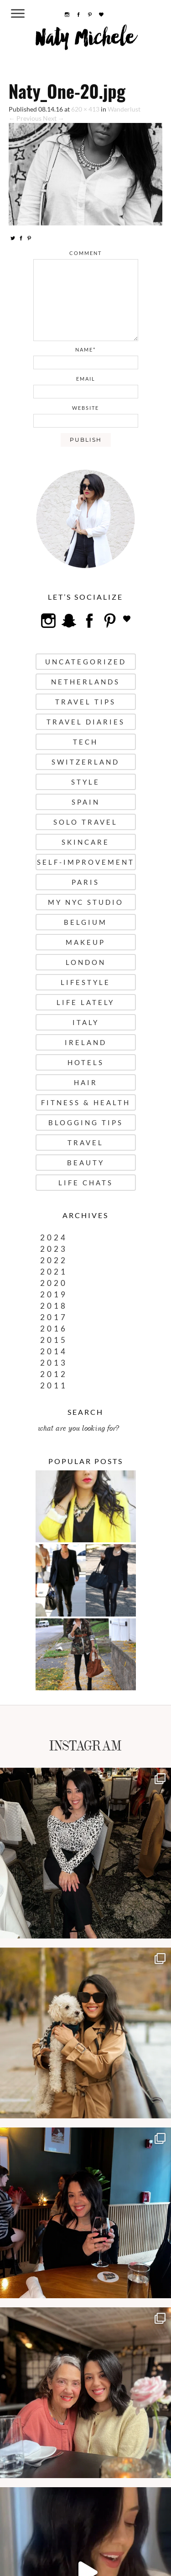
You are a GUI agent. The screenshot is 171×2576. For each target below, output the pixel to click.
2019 (53, 1294)
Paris (85, 882)
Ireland (86, 1042)
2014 (53, 1351)
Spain (86, 802)
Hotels (85, 1062)
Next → (53, 118)
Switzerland (85, 762)
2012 (53, 1374)
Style (85, 782)
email (85, 379)
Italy (86, 1022)
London (86, 962)
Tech (85, 742)
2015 (53, 1340)
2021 (53, 1271)
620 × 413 (85, 109)
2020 (53, 1283)
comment (85, 253)
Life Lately (85, 1002)
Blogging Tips (85, 1122)
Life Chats (85, 1182)
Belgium (85, 922)
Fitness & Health (85, 1102)
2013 (53, 1362)
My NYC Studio (86, 902)
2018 (53, 1306)
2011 (53, 1385)
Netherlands (85, 682)
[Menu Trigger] (17, 13)
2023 (53, 1249)
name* (85, 349)
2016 (53, 1328)
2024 (53, 1237)
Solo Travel (85, 822)
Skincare (85, 842)
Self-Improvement (86, 862)
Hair (86, 1082)
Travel (85, 1142)
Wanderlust (124, 109)
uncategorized (85, 662)
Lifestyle (85, 982)
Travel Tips (85, 702)
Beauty (85, 1162)
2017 (53, 1317)
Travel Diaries (86, 722)
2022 (53, 1260)
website (85, 408)
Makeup (85, 942)
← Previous (25, 118)
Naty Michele (85, 41)
